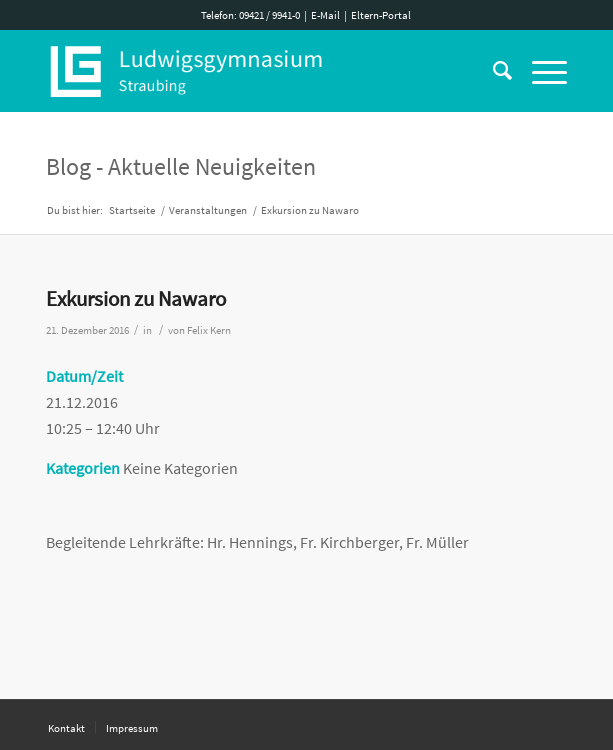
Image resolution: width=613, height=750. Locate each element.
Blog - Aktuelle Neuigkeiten (181, 166)
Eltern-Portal (381, 15)
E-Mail (325, 15)
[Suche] (492, 71)
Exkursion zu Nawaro (136, 298)
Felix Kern (209, 330)
